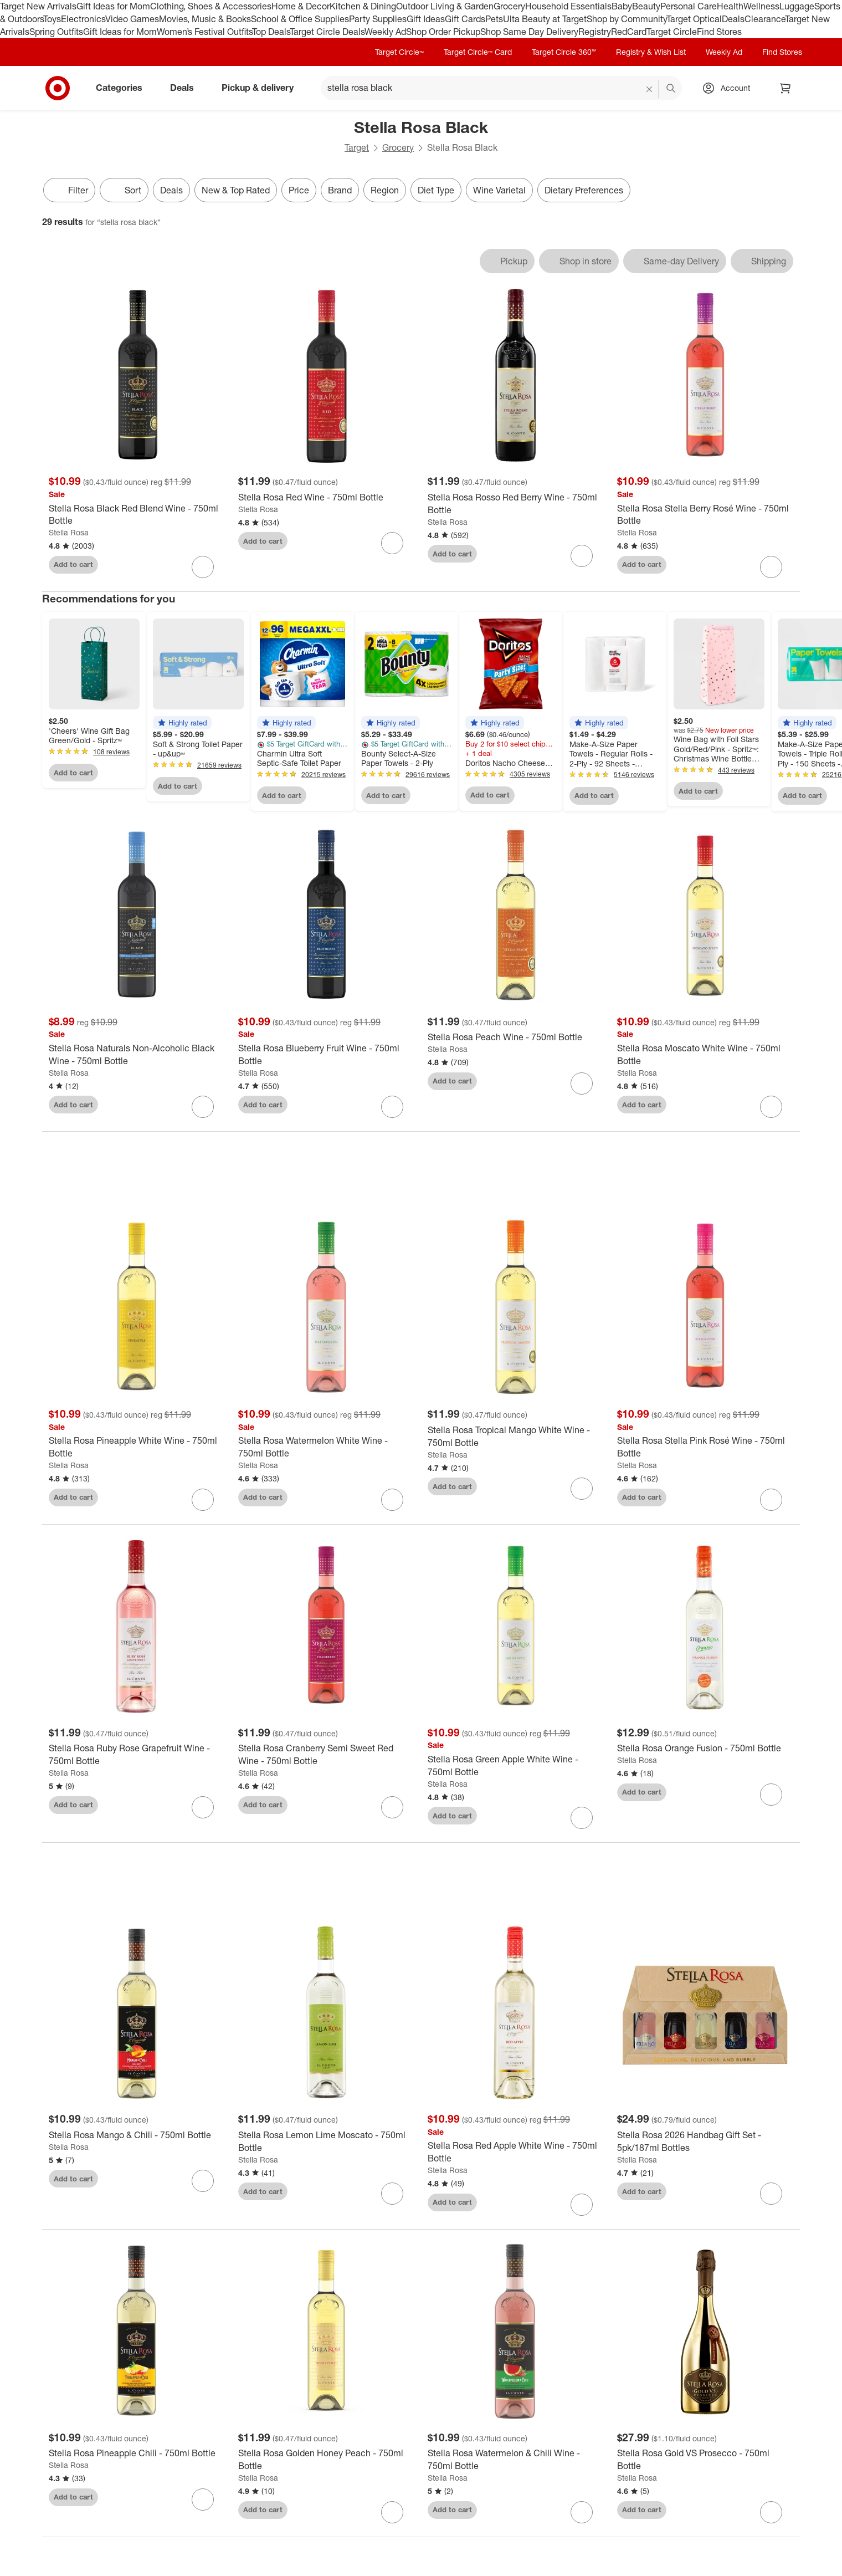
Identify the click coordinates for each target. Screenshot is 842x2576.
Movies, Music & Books (205, 18)
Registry (594, 31)
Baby (622, 6)
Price (299, 190)
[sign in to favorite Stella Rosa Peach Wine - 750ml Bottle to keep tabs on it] (582, 1083)
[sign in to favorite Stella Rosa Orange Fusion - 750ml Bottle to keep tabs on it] (771, 1801)
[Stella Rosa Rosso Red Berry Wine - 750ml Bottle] (516, 504)
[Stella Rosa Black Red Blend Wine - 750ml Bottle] (137, 515)
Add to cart (73, 564)
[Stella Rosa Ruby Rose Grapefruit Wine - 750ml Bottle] (137, 1760)
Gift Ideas (426, 18)
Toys (52, 18)
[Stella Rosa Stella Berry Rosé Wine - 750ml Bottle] (705, 515)
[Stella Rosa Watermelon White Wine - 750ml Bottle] (326, 1453)
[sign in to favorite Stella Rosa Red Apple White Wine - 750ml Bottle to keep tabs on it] (582, 2211)
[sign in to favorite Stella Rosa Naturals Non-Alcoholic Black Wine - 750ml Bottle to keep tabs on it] (203, 1107)
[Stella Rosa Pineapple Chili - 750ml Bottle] (137, 2459)
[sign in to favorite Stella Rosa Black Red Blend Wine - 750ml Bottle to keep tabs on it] (203, 567)
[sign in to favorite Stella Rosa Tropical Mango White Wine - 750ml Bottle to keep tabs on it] (582, 1495)
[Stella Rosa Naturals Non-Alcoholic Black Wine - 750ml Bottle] (137, 1054)
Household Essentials (568, 6)
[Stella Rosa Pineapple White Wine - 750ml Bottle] (137, 1453)
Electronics (83, 18)
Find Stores (719, 31)
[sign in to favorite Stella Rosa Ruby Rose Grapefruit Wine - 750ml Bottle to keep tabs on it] (203, 1813)
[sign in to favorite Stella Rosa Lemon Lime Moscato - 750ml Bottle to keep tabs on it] (392, 2200)
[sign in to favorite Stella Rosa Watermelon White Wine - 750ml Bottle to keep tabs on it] (392, 1506)
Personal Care (688, 6)
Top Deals (271, 31)
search (671, 88)
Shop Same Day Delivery (529, 31)
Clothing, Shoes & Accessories (210, 6)
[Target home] (57, 88)
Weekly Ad (385, 31)
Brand (340, 190)
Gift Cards (465, 18)
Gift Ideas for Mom (113, 6)
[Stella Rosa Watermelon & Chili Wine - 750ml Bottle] (516, 2465)
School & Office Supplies (300, 18)
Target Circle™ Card (478, 52)
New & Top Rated (236, 190)
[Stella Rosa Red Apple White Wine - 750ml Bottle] (516, 2158)
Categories (123, 87)
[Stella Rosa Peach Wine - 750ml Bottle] (516, 1037)
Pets (494, 18)
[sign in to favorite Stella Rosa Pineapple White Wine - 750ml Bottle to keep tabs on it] (203, 1506)
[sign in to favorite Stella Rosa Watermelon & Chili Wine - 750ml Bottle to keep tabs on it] (582, 2518)
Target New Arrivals (38, 6)
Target (357, 147)
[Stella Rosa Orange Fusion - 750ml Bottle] (705, 1754)
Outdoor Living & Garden (445, 6)
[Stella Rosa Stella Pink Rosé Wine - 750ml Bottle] (705, 1453)
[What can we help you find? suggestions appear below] (501, 88)
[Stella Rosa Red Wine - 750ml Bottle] (326, 497)
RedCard (628, 31)
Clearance (765, 18)
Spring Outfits (56, 31)
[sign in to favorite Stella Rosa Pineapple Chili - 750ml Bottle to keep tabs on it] (203, 2506)
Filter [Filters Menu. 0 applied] (69, 190)
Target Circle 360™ (564, 52)
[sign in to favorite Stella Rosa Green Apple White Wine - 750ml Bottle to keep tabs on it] (582, 1824)
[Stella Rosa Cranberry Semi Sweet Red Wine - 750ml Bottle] (326, 1760)
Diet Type (436, 190)
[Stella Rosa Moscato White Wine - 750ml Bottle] (705, 1054)
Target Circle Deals (327, 31)
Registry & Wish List (651, 52)
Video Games (132, 18)
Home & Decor (300, 6)
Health (730, 6)
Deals (733, 18)
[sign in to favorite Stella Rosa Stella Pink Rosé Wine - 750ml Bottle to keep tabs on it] (771, 1506)
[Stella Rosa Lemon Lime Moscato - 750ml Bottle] (326, 2147)
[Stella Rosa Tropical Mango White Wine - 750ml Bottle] (516, 1442)
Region (385, 190)
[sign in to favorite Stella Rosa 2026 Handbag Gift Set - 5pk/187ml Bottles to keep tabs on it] (771, 2200)
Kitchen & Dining (363, 6)
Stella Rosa (69, 532)
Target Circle (671, 31)
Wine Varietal (499, 190)
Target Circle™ (399, 52)
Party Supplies (378, 18)
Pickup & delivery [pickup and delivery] (262, 87)
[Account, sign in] (729, 88)
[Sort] (124, 190)
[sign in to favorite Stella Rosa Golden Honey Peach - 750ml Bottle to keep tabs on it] (392, 2518)
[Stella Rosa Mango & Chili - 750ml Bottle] (137, 2141)
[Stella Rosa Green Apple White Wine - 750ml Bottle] (516, 1772)
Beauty (646, 6)
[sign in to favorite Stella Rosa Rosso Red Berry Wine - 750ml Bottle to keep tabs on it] (582, 556)
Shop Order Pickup (443, 31)
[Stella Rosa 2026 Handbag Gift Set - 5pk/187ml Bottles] (705, 2147)
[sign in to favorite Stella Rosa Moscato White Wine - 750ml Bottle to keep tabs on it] (771, 1107)
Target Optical (694, 18)
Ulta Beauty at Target (545, 18)
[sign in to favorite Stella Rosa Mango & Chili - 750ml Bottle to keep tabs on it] (203, 2187)
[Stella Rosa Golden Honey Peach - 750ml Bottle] (326, 2465)
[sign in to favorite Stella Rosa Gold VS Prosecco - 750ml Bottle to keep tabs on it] (771, 2518)
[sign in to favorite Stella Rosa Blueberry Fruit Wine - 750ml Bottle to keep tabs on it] (392, 1107)
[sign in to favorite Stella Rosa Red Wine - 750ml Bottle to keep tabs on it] (392, 543)
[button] (182, 722)
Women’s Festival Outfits (204, 31)
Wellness (761, 6)
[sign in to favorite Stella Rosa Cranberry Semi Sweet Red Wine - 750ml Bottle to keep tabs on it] (392, 1813)
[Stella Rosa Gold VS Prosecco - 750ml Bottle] (705, 2465)
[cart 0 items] (785, 88)
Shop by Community (626, 18)
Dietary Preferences (584, 190)
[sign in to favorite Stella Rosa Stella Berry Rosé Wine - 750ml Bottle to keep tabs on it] (771, 567)
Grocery (509, 6)
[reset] (649, 89)
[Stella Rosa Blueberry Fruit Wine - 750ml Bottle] (326, 1054)
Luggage (796, 6)
